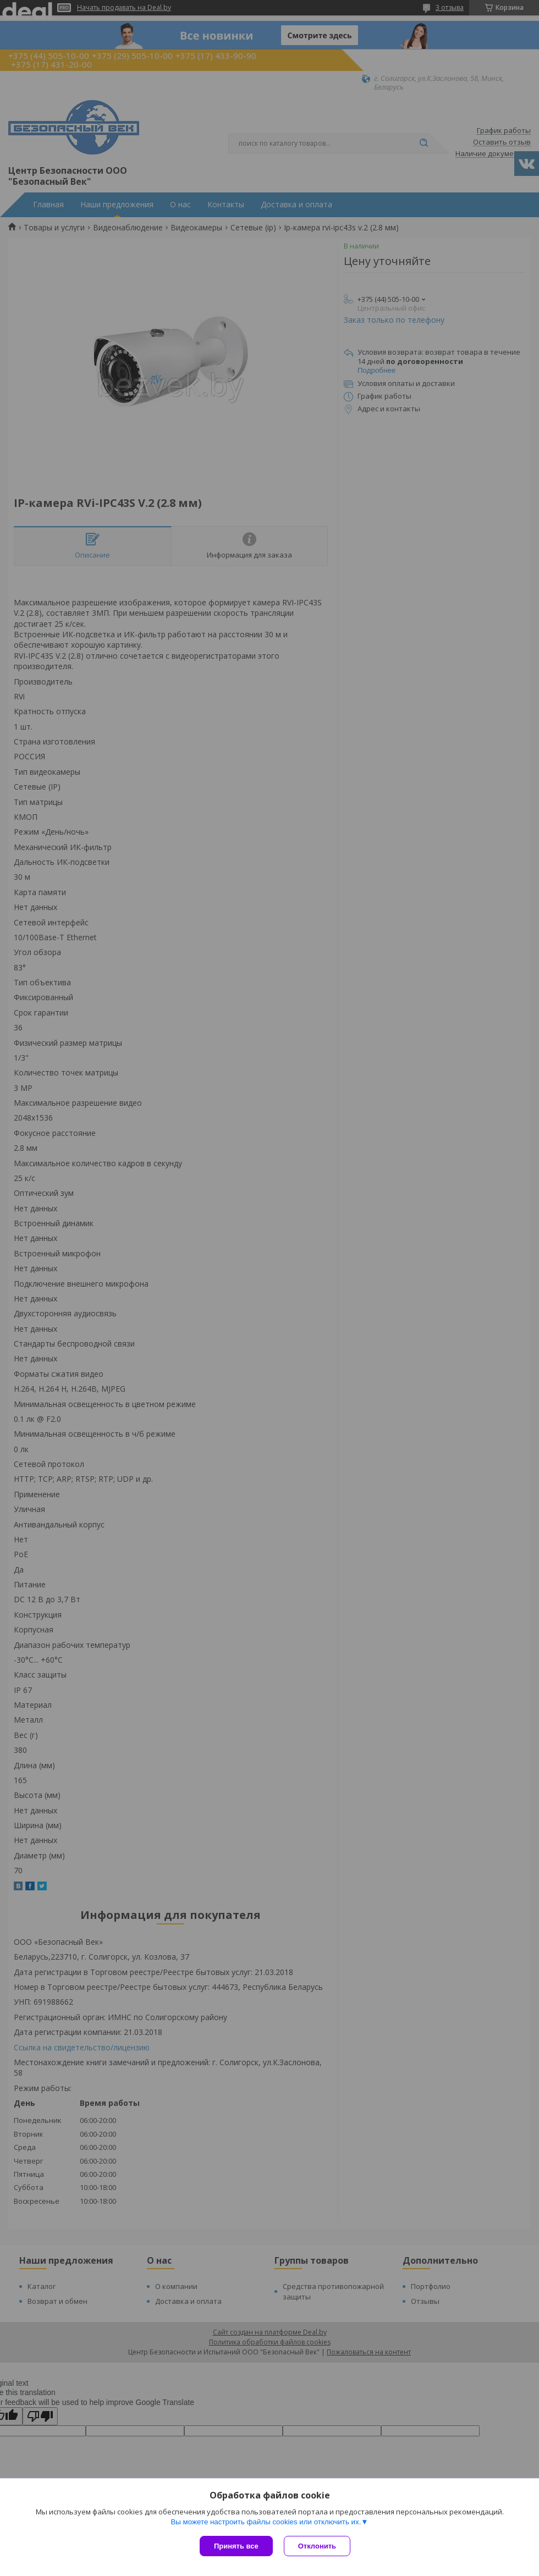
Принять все (236, 2546)
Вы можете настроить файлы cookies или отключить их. (265, 2522)
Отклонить (317, 2546)
